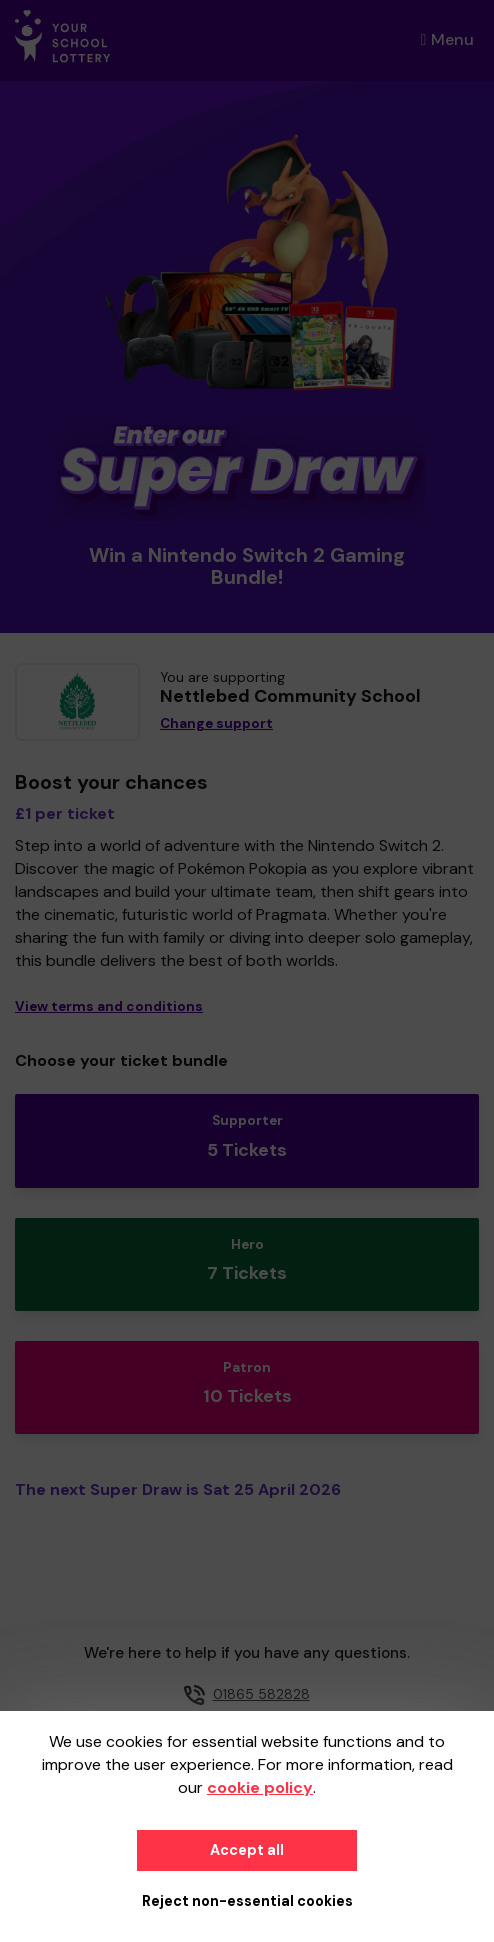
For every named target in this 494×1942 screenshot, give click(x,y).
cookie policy (260, 1787)
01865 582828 (261, 1694)
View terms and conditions (109, 1006)
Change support (216, 723)
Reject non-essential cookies (247, 1901)
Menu (447, 39)
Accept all (247, 1850)
